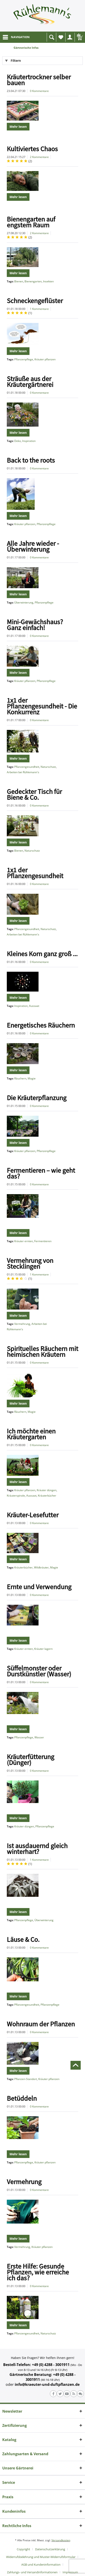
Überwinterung (23, 602)
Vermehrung (22, 1324)
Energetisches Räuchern (41, 1025)
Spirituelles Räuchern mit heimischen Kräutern (42, 1351)
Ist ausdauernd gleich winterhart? (37, 1848)
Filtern (13, 60)
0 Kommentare (39, 91)
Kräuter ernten (23, 1241)
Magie (32, 1078)
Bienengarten (33, 281)
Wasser (39, 1737)
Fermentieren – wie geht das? (41, 1173)
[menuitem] (16, 37)
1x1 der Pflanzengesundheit (35, 873)
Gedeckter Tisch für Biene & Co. (34, 794)
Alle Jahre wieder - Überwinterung (33, 546)
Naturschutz (48, 767)
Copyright (23, 2549)
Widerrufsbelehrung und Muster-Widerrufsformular (40, 2557)
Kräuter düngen (46, 1490)
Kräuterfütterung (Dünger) (30, 1759)
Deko (17, 441)
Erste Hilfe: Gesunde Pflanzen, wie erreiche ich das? (38, 2272)
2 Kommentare (39, 157)
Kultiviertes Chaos (32, 148)
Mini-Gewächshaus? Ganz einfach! (35, 624)
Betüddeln (22, 2098)
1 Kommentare (39, 309)
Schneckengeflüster (35, 300)
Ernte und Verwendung (39, 1586)
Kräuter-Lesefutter (32, 1515)
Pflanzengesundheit (26, 767)
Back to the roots (31, 460)
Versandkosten (60, 2540)
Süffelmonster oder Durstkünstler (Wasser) (39, 1671)
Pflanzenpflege (23, 359)
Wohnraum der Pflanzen (41, 2024)
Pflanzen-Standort (25, 2079)
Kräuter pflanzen (45, 359)
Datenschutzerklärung (50, 2549)
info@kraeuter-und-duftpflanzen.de (47, 2384)
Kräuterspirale (16, 1495)
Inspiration (29, 441)
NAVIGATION (16, 36)
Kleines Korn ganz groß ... (42, 953)
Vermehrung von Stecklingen (30, 1263)
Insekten (48, 281)
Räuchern (20, 1078)
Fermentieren (42, 1241)
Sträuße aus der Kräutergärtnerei (30, 381)
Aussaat (34, 1006)
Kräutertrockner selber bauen (39, 80)
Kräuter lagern (43, 1649)
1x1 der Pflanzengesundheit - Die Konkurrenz (42, 706)
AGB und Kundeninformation (41, 2564)
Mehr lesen (18, 126)
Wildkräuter (41, 1567)
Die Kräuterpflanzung (36, 1097)
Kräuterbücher (47, 1495)
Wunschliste (61, 38)
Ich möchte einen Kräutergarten (31, 1434)
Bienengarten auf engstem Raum (31, 222)
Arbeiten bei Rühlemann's (23, 772)
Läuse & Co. (23, 1939)
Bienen (18, 281)
